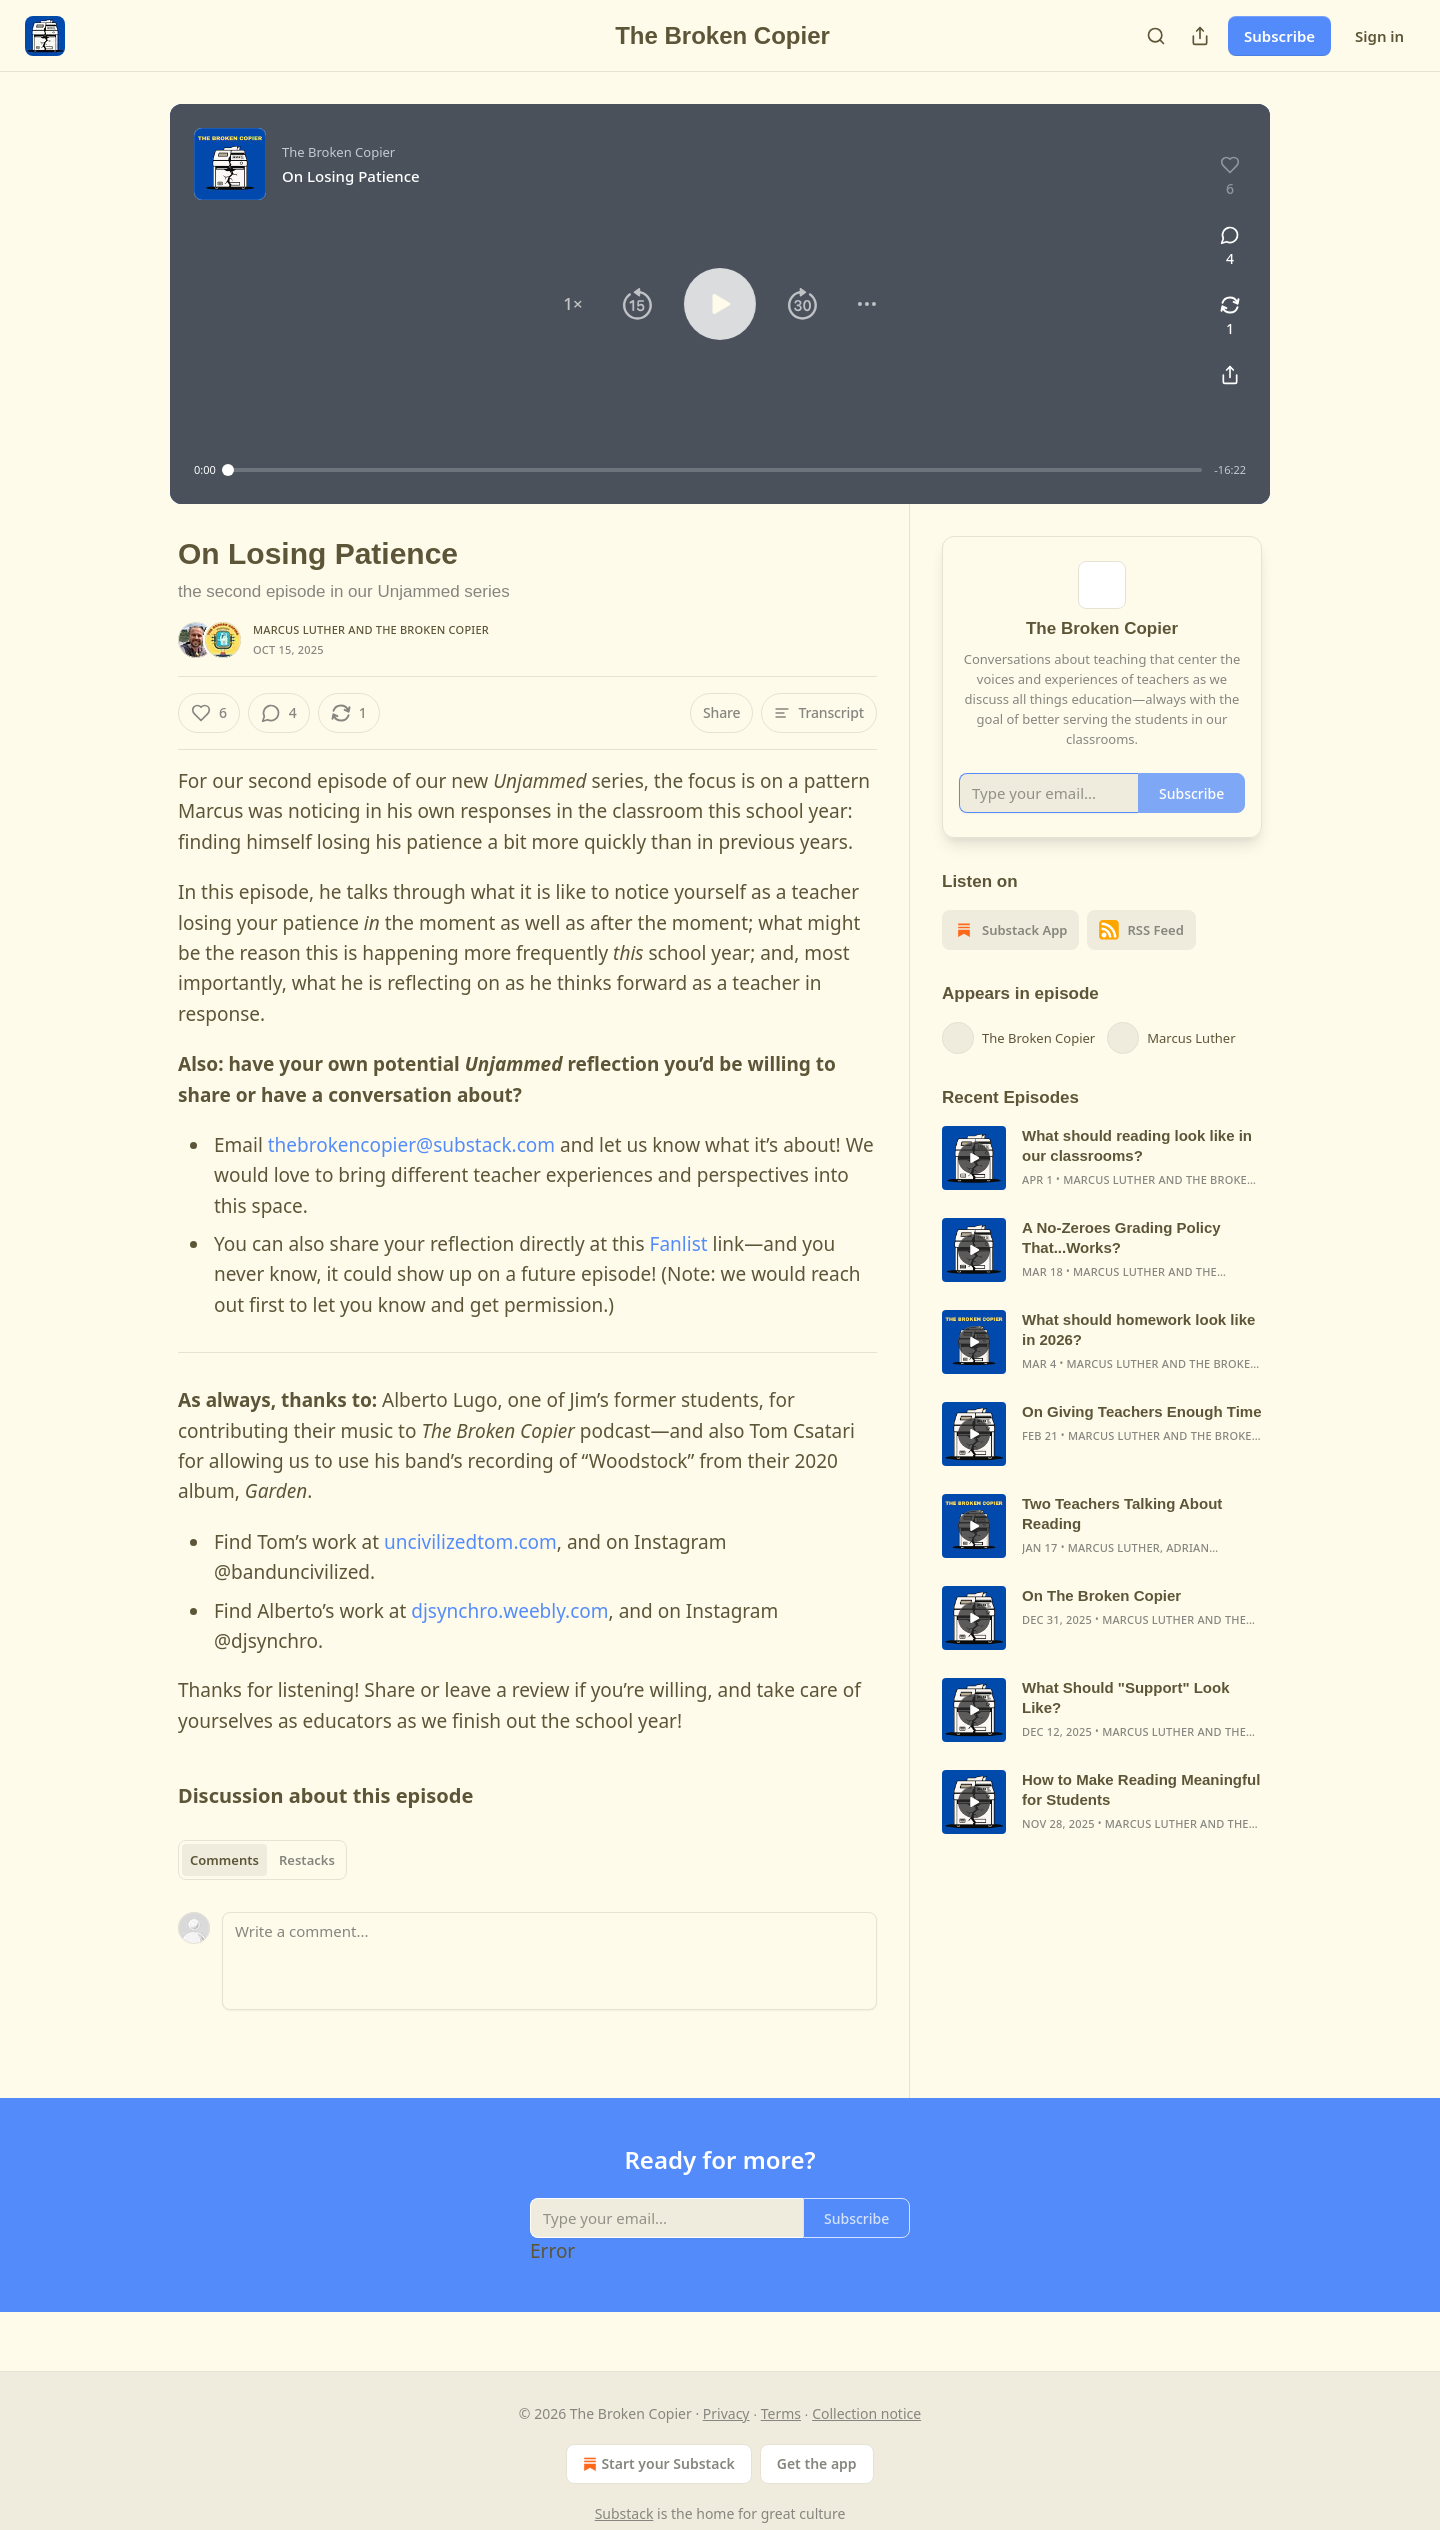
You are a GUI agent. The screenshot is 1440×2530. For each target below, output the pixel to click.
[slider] (715, 470)
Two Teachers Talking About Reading (1122, 1539)
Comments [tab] (224, 1860)
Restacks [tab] (307, 1860)
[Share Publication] (1200, 36)
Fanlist (679, 1244)
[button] (573, 304)
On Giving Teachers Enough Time (1142, 1437)
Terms (781, 2413)
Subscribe (1279, 36)
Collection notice (866, 2413)
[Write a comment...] (549, 1961)
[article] (1102, 1184)
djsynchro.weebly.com (509, 1611)
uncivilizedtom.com (470, 1542)
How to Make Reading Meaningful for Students (1141, 1815)
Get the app (817, 2463)
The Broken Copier (432, 629)
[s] (974, 1184)
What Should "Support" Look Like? (1126, 1723)
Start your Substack (656, 2464)
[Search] (1156, 36)
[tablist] (262, 1860)
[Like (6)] (209, 713)
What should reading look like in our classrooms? (1137, 1171)
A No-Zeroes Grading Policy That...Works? (1121, 1263)
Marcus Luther (299, 629)
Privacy (726, 2413)
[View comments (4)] (1230, 247)
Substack (624, 2513)
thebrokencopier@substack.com (411, 1145)
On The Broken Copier (1101, 1621)
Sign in (1379, 36)
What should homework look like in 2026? (1138, 1355)
